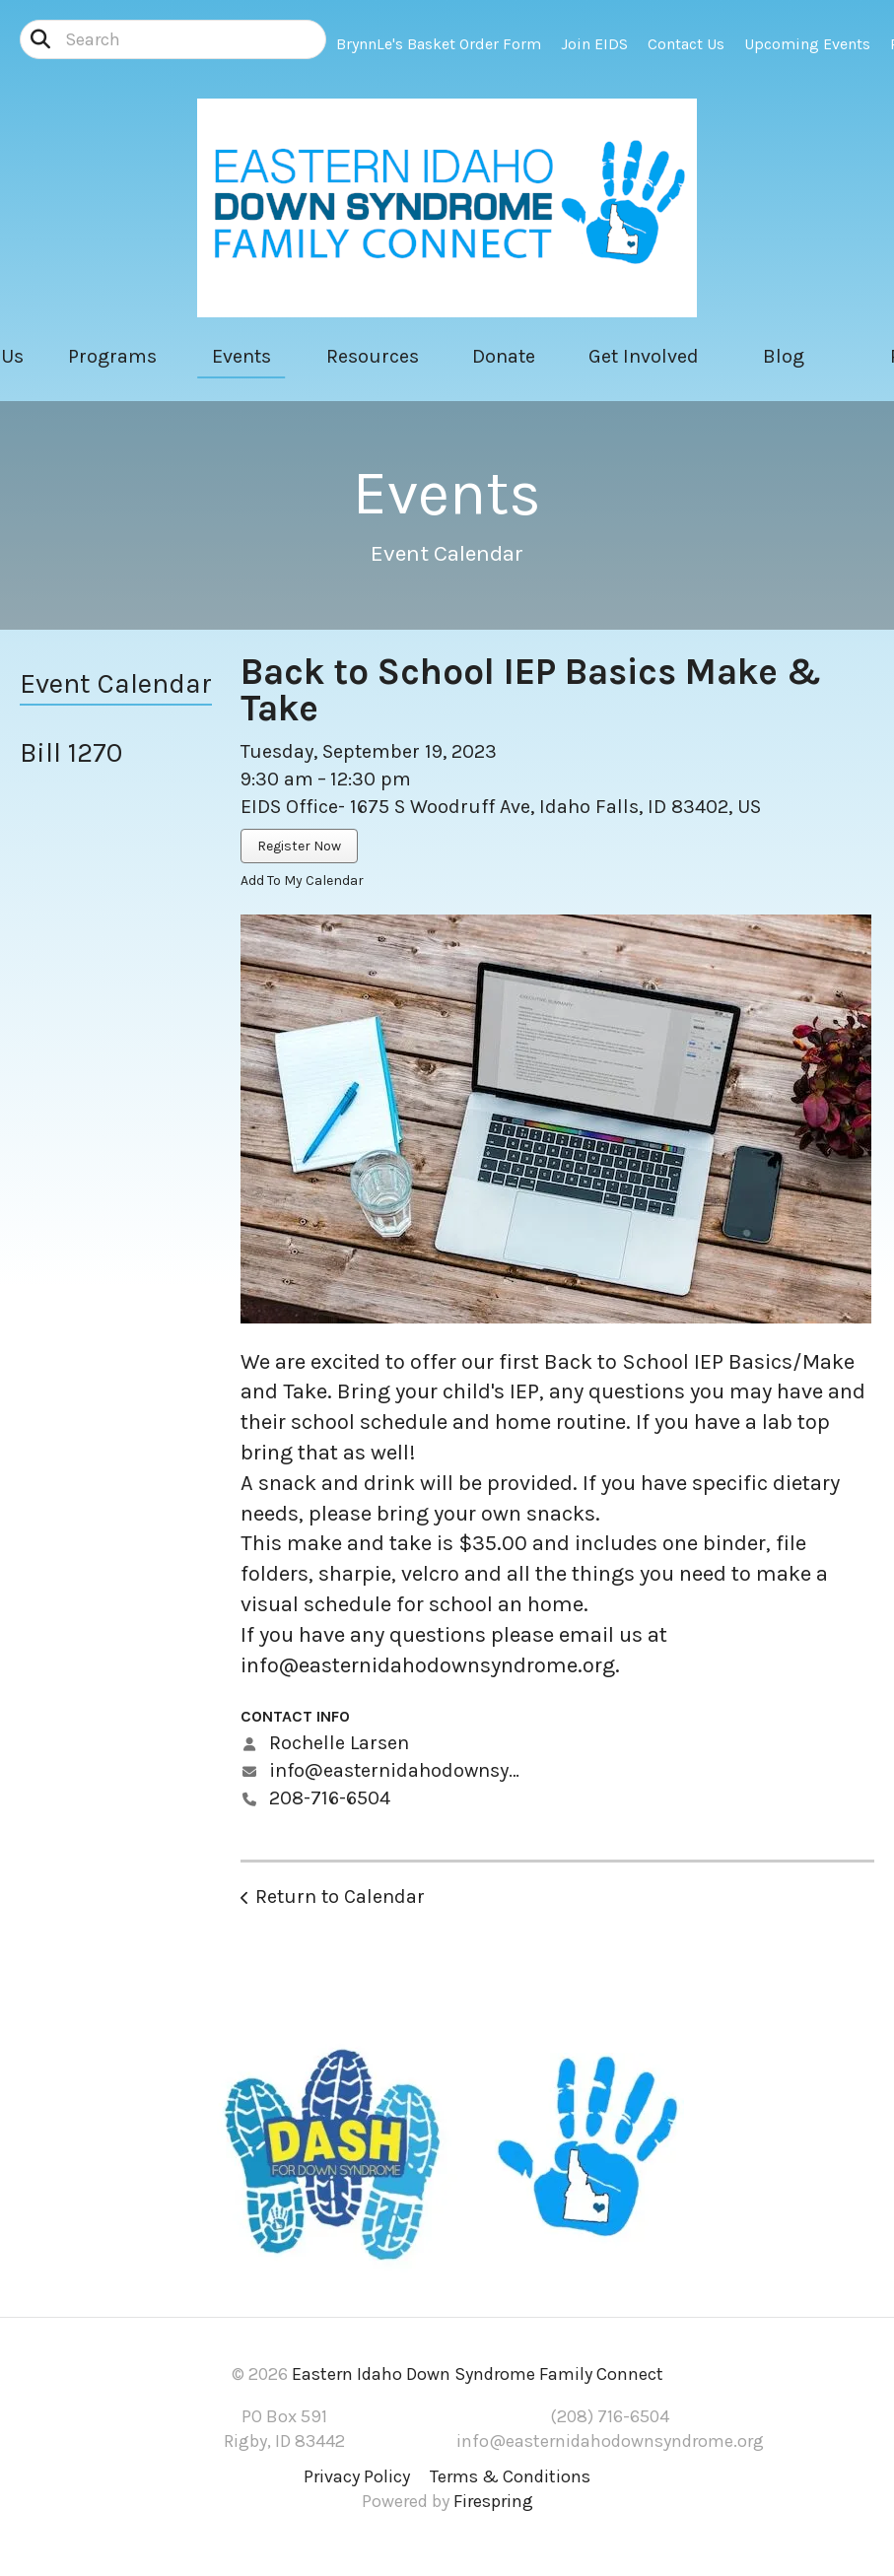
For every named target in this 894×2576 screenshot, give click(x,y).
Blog (783, 356)
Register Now (299, 846)
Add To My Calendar (302, 880)
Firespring (493, 2501)
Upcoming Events (807, 43)
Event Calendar (116, 683)
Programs (112, 356)
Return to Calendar (340, 1896)
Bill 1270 (71, 752)
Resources (372, 356)
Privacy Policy (357, 2476)
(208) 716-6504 (609, 2416)
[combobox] (173, 39)
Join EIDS (594, 43)
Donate (503, 356)
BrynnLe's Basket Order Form (438, 43)
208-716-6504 (329, 1798)
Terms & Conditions (510, 2476)
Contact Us (686, 43)
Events (241, 356)
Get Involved (643, 356)
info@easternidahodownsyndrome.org (428, 1665)
